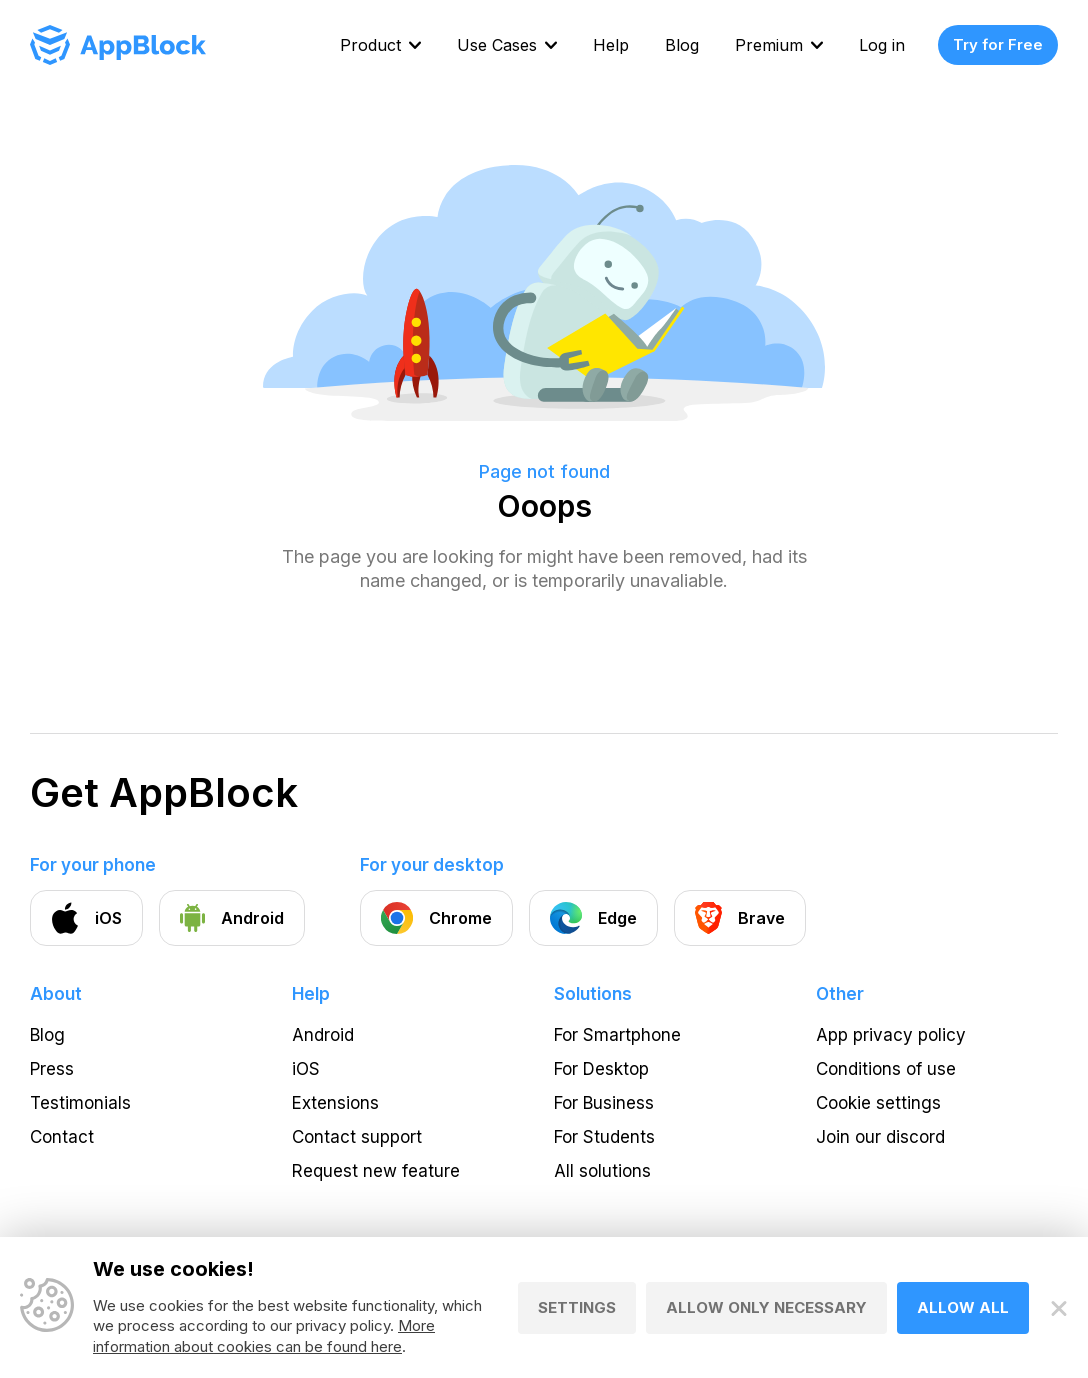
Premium (769, 45)
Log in (882, 45)
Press (52, 1069)
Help (611, 45)
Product (370, 45)
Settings (577, 1308)
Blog (682, 45)
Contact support (357, 1137)
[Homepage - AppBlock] (118, 45)
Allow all (963, 1308)
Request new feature (376, 1171)
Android (323, 1035)
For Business (604, 1103)
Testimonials (80, 1103)
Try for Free (998, 44)
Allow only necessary (766, 1308)
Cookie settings (878, 1103)
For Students (604, 1137)
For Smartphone (617, 1035)
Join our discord (880, 1137)
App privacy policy (891, 1035)
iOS (306, 1069)
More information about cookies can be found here (264, 1337)
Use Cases (497, 45)
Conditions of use (886, 1069)
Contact (62, 1137)
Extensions (335, 1103)
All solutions (602, 1171)
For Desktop (601, 1069)
